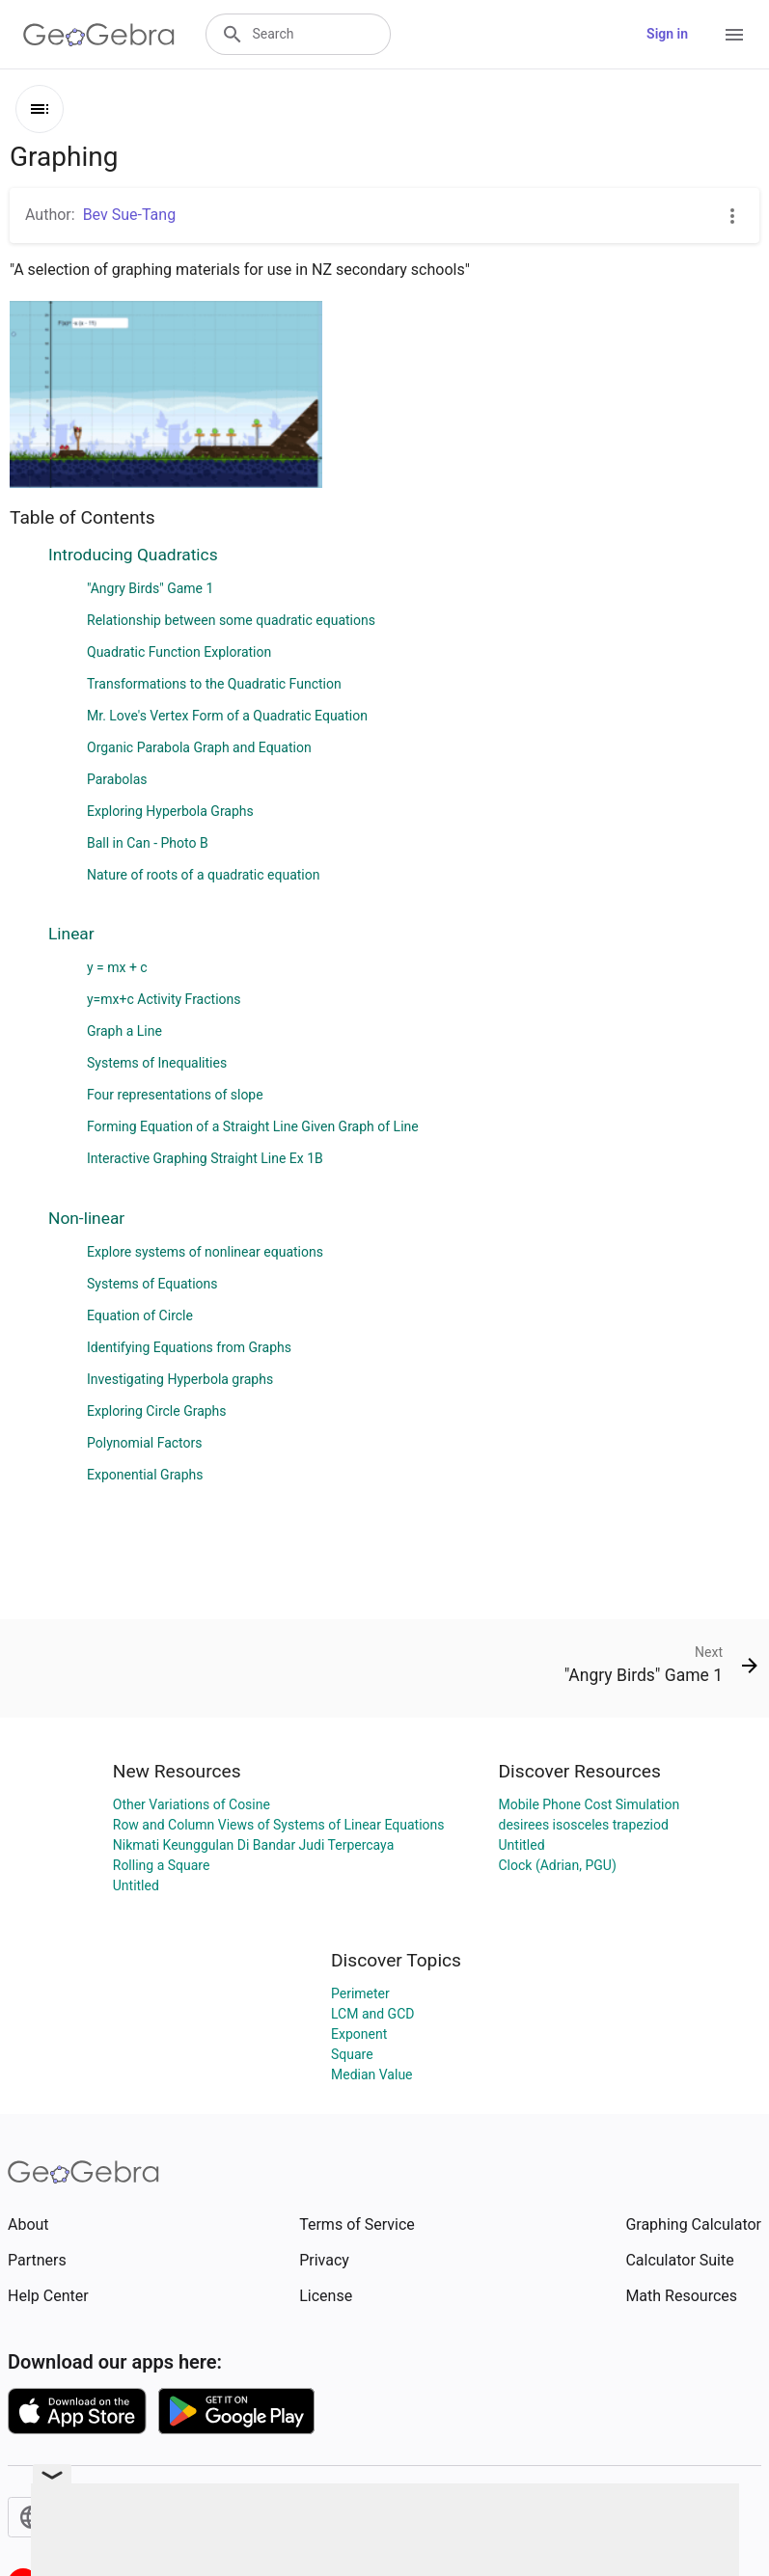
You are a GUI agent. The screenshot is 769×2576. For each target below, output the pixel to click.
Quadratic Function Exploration (179, 652)
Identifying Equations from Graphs (189, 1347)
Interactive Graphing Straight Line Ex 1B (205, 1158)
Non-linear (86, 1218)
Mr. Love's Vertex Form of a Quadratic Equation (227, 715)
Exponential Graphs (145, 1474)
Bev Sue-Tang (129, 214)
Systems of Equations (152, 1283)
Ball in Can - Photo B (147, 843)
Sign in (667, 33)
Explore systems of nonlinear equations (205, 1252)
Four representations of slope (175, 1094)
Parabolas (117, 779)
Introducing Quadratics (133, 554)
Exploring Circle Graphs (157, 1411)
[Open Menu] (734, 34)
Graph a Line (124, 1031)
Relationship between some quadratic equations (231, 620)
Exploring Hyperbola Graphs (170, 811)
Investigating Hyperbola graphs (180, 1379)
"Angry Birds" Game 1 (150, 588)
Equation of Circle (140, 1315)
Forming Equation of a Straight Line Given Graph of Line (253, 1126)
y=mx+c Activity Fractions (163, 999)
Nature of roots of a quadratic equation (203, 874)
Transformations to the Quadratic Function (214, 683)
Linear (71, 933)
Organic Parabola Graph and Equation (199, 747)
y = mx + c (117, 967)
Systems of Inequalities (157, 1063)
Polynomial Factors (145, 1443)
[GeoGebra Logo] (99, 34)
